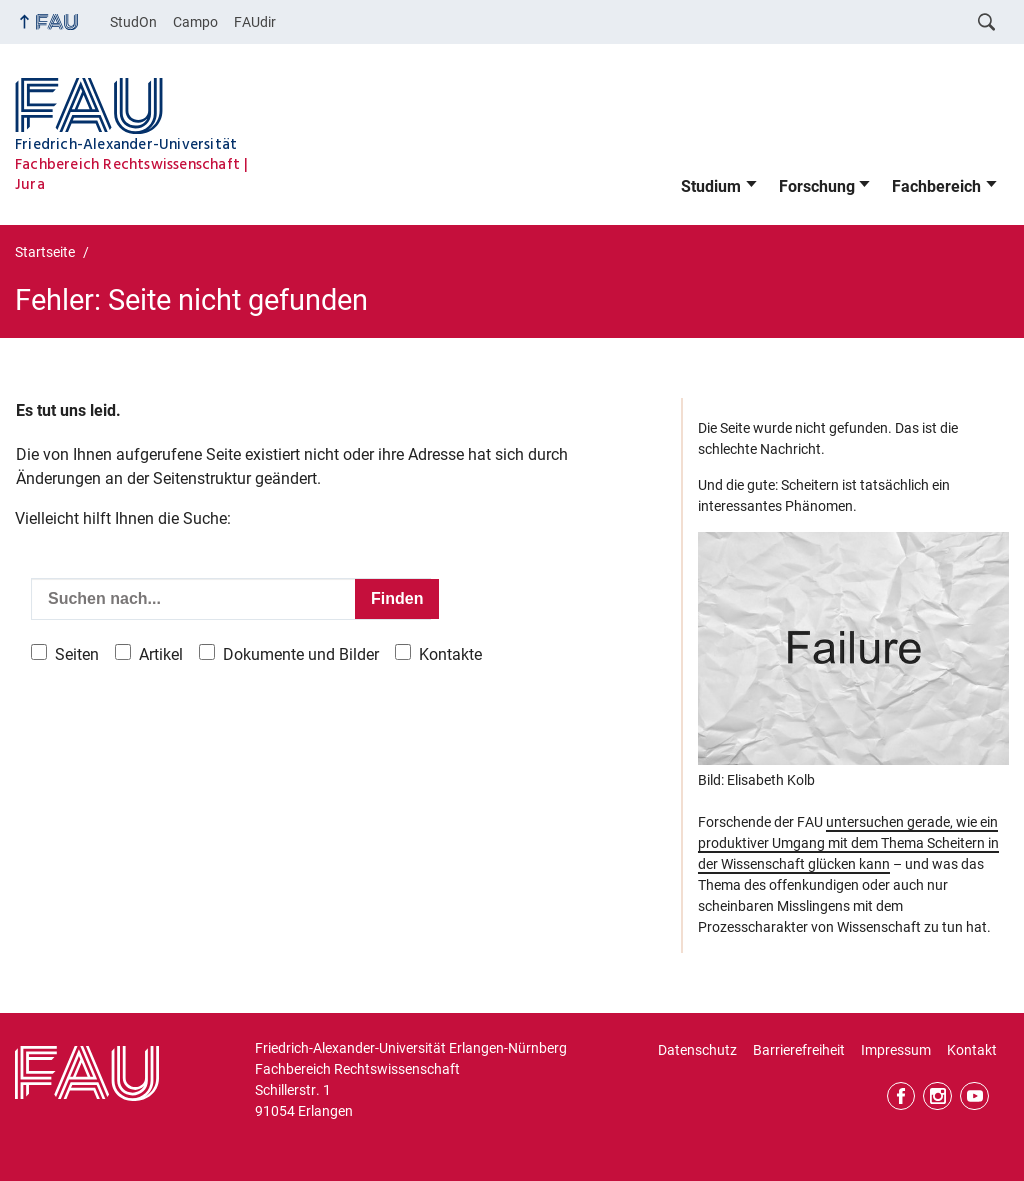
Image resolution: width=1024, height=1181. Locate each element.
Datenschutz (697, 1050)
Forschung (817, 186)
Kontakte (450, 654)
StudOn (133, 22)
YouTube (974, 1096)
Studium (711, 186)
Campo (195, 22)
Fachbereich (936, 186)
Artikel (161, 654)
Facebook (901, 1096)
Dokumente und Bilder (301, 654)
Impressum (896, 1050)
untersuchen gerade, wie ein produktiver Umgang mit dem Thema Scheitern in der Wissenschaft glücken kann (848, 843)
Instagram (937, 1096)
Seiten (77, 654)
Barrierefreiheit (799, 1050)
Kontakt (972, 1050)
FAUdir (255, 22)
